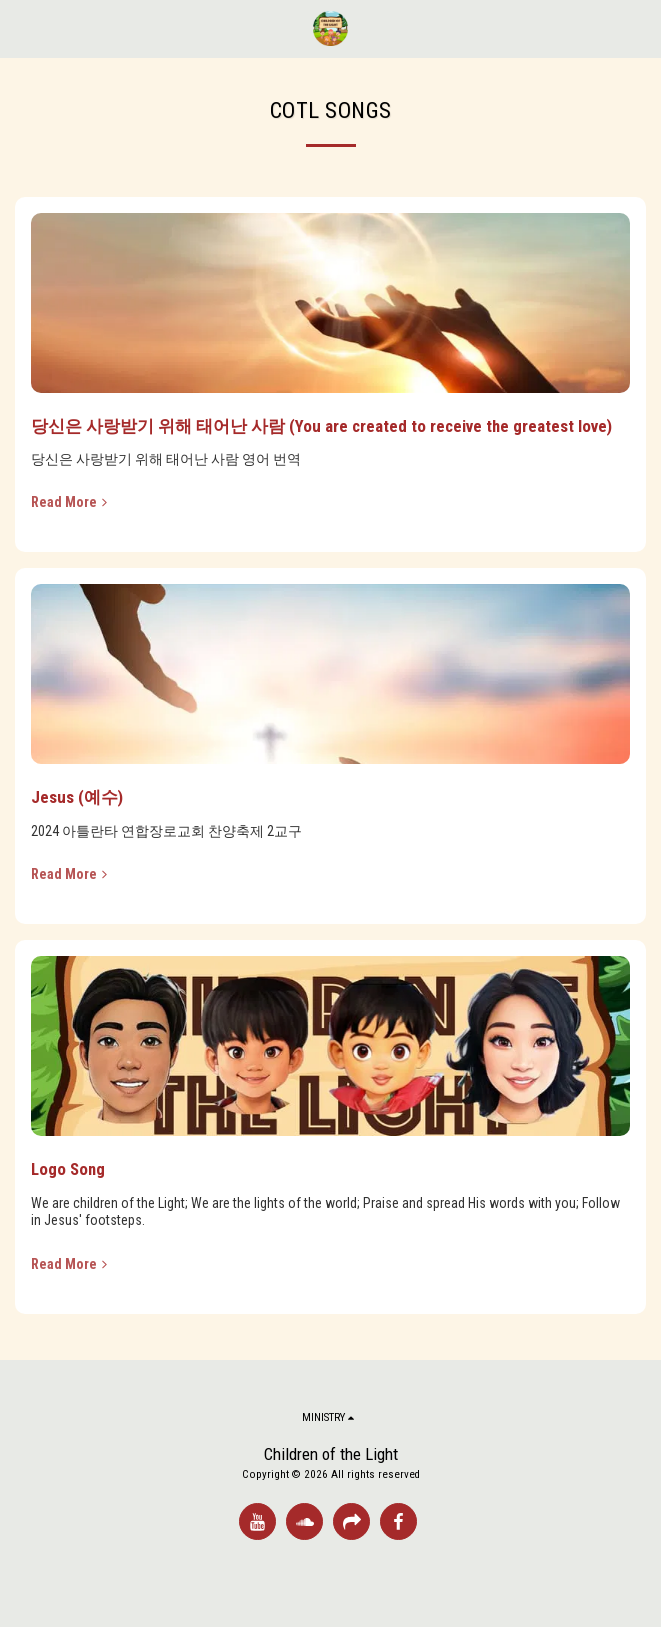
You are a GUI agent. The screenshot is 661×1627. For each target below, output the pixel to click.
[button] (22, 28)
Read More (71, 502)
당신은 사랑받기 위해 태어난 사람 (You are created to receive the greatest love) (321, 426)
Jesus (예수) (77, 797)
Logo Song (68, 1169)
